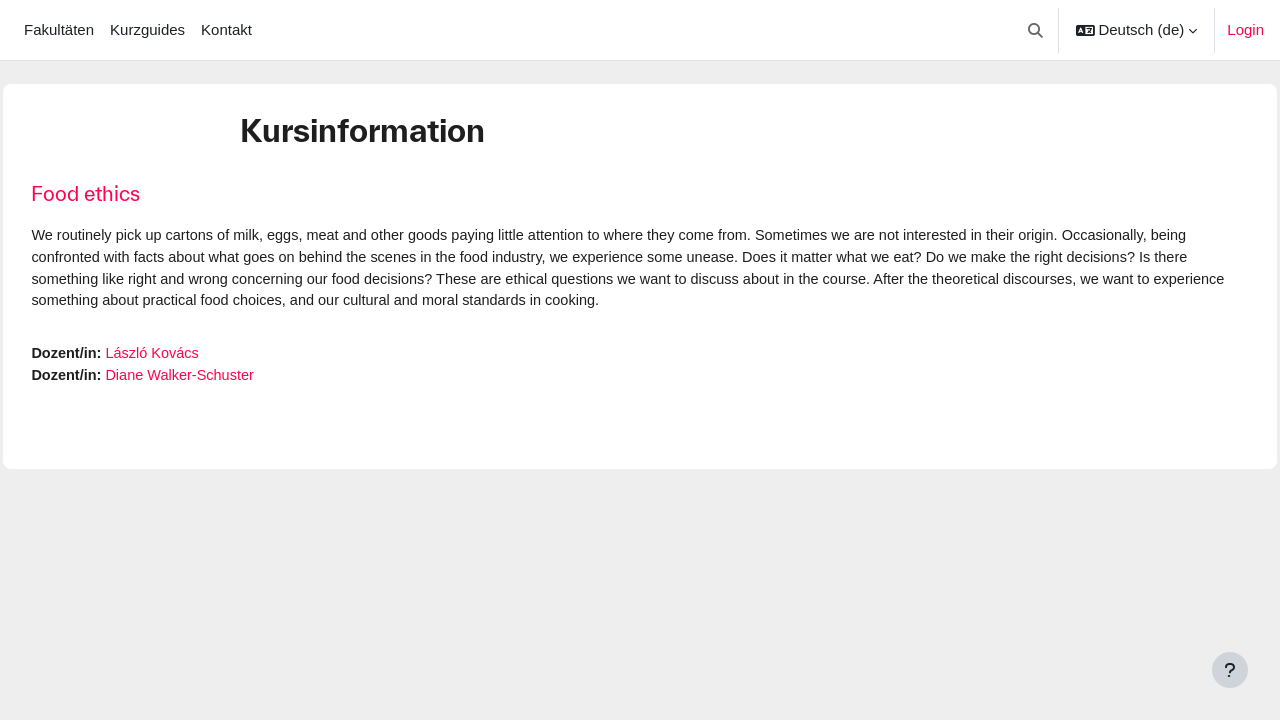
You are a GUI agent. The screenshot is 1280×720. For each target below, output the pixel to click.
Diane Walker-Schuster (230, 379)
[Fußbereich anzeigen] (1230, 670)
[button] (1035, 30)
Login (1245, 29)
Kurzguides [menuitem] (147, 29)
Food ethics (130, 193)
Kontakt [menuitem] (226, 29)
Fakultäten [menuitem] (59, 29)
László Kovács (201, 356)
